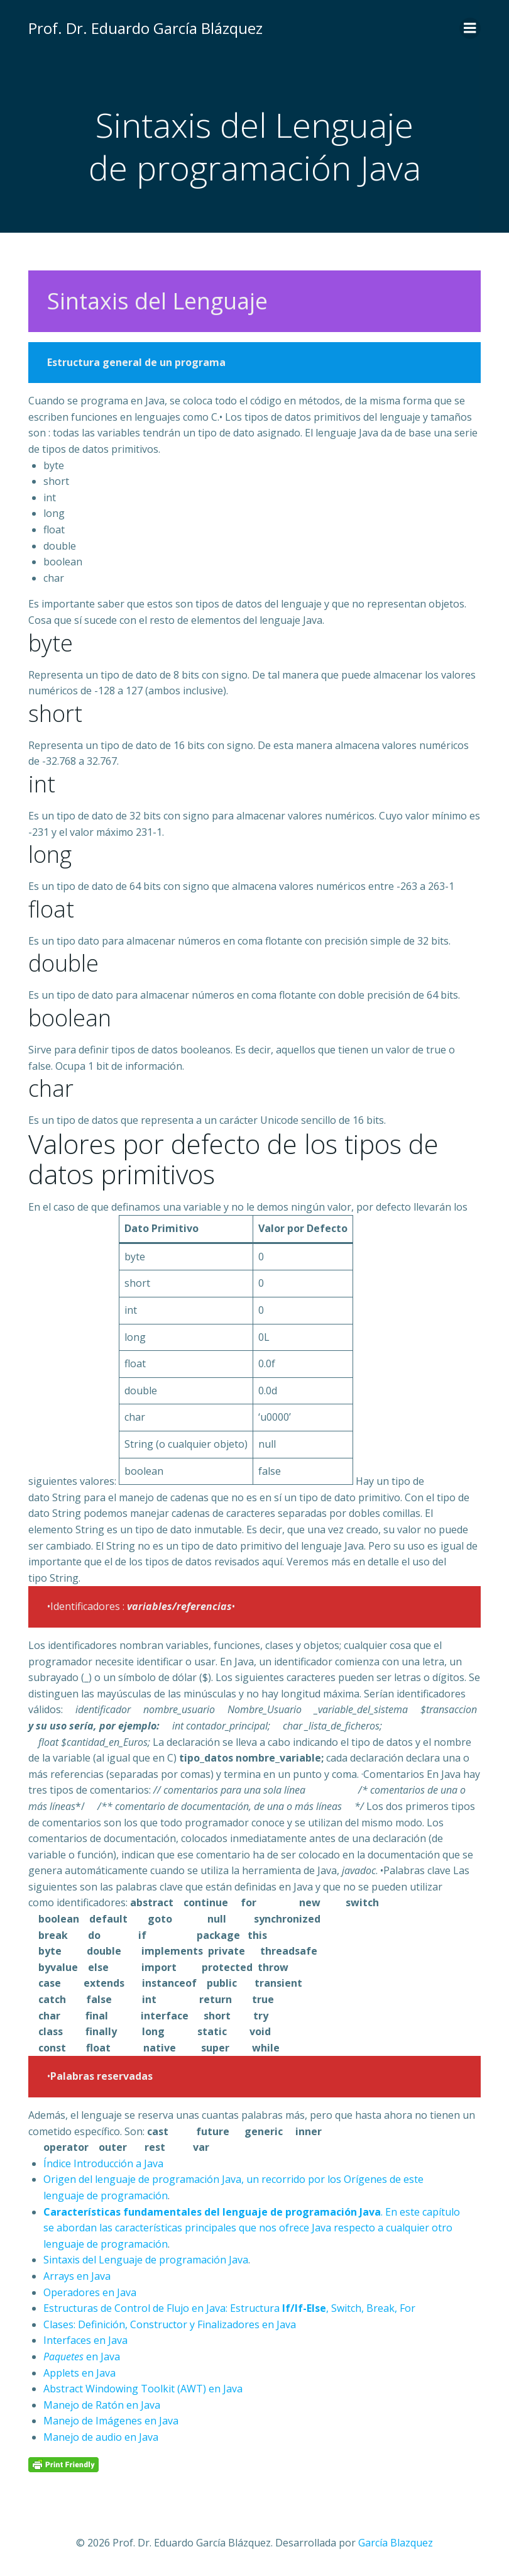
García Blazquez (395, 2543)
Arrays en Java (77, 2276)
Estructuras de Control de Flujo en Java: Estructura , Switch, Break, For (229, 2308)
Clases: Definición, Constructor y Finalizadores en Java (169, 2324)
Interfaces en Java (85, 2340)
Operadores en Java (89, 2292)
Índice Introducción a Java (103, 2163)
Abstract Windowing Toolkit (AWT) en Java (143, 2389)
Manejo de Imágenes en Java (110, 2421)
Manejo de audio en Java (100, 2437)
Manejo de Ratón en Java (101, 2405)
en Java (81, 2356)
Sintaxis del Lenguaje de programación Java (145, 2260)
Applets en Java (79, 2373)
